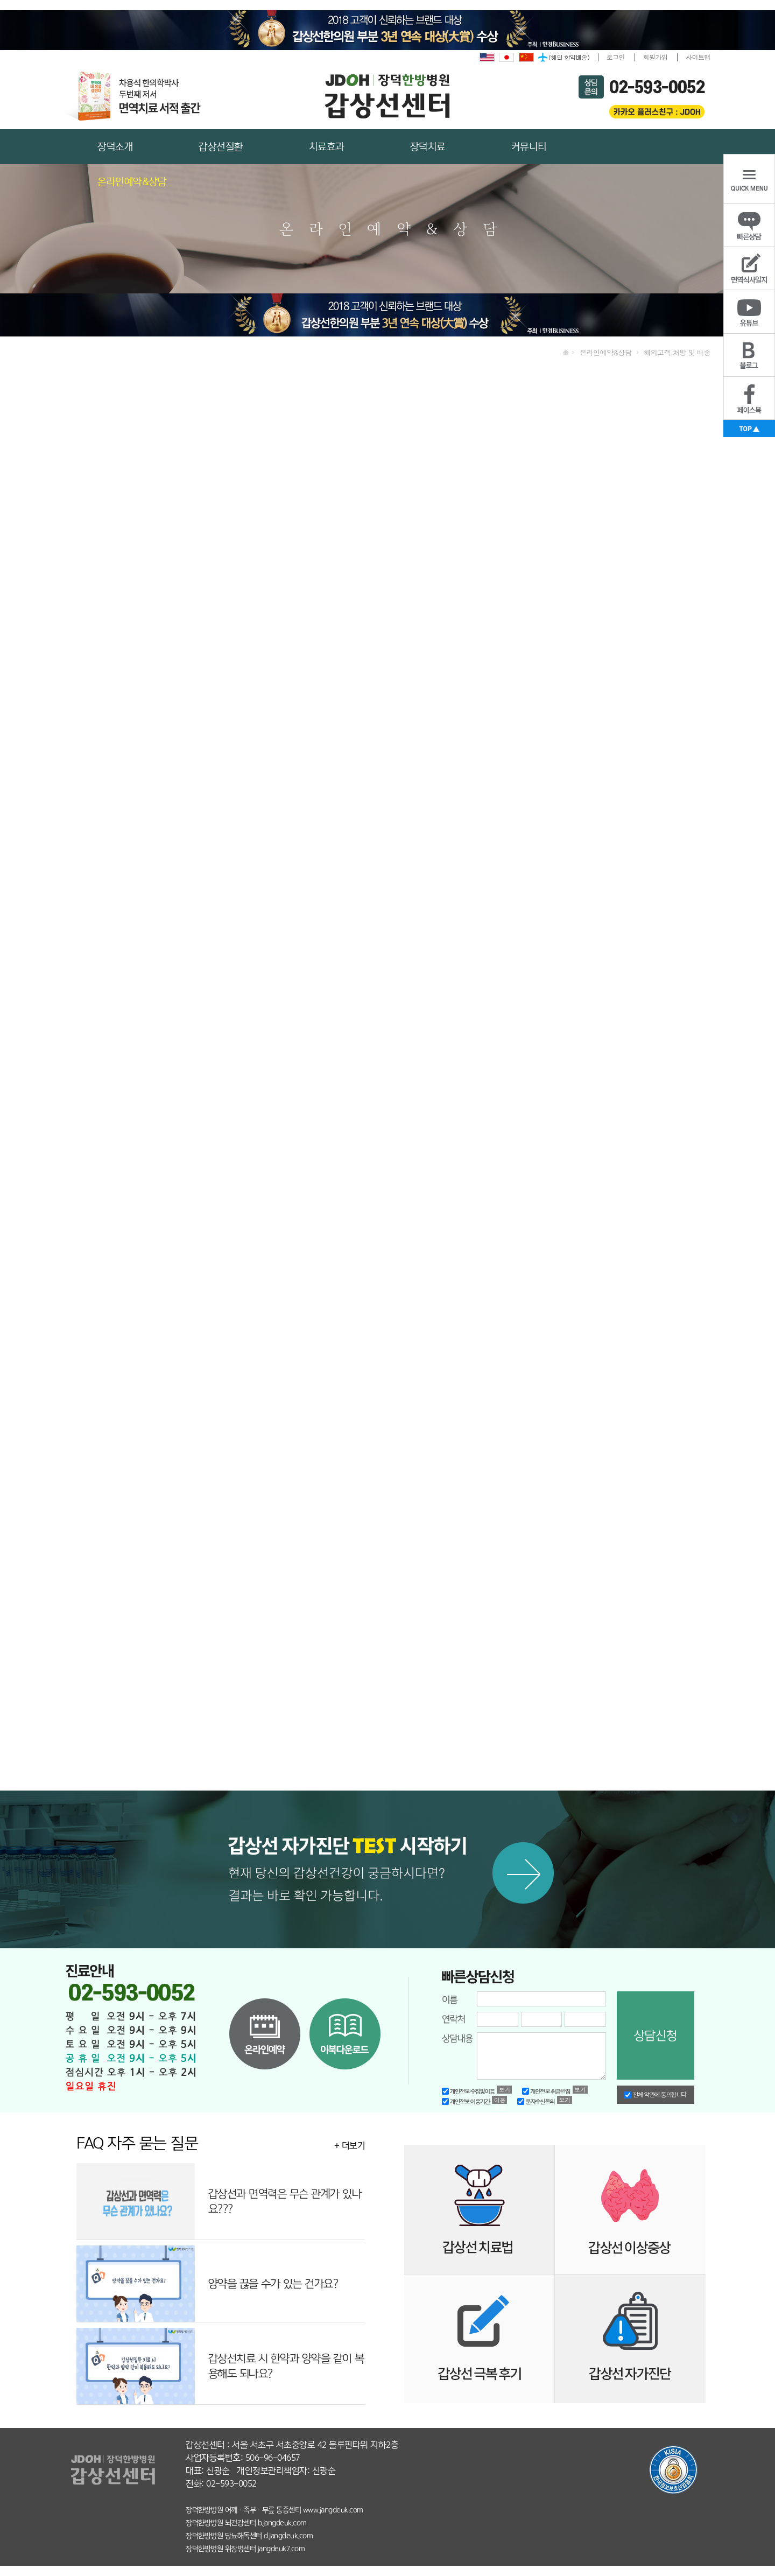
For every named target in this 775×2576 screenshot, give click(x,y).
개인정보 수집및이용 (468, 2091)
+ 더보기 (349, 2145)
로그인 (616, 56)
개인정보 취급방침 (545, 2091)
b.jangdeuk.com (282, 2522)
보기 (504, 2090)
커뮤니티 (529, 146)
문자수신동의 (535, 2101)
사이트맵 (698, 56)
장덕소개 (115, 146)
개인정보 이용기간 (465, 2101)
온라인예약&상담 (131, 181)
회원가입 (655, 56)
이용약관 (499, 2100)
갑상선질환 (221, 146)
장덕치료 (428, 146)
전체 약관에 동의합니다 (655, 2094)
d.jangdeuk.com (288, 2535)
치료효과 (326, 146)
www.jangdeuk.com (333, 2509)
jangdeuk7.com (281, 2548)
